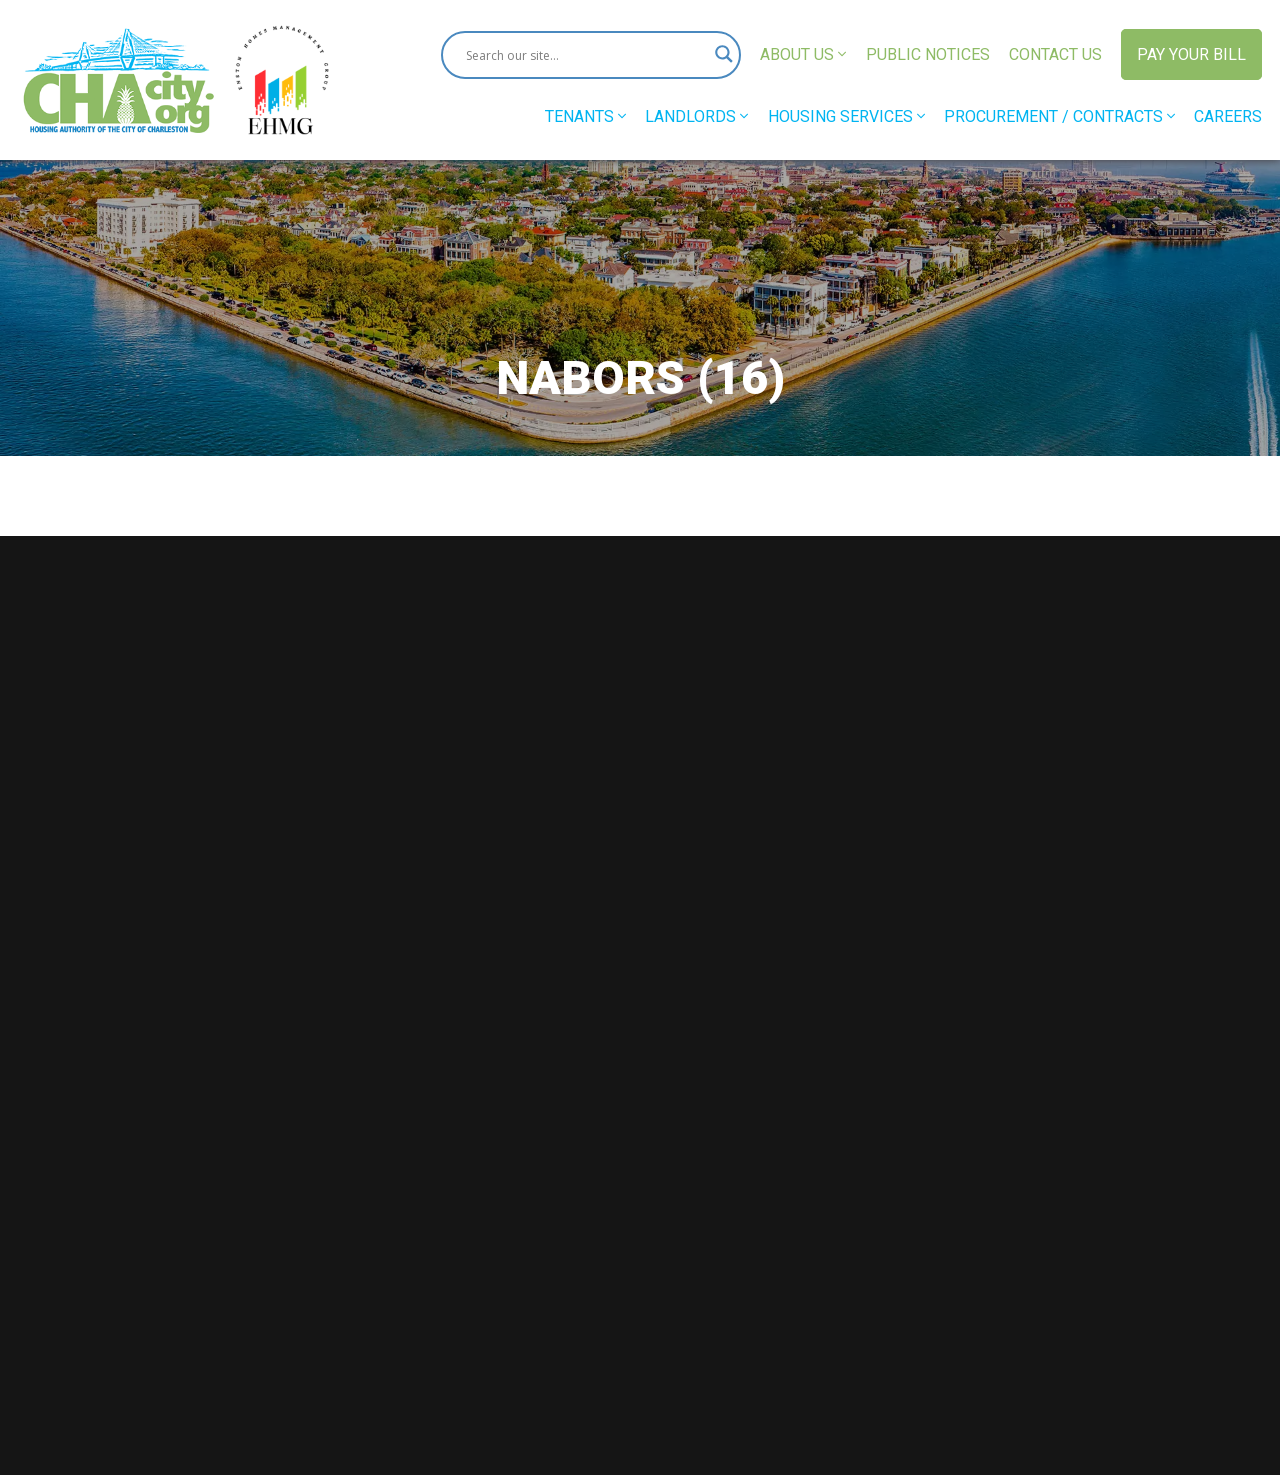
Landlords (696, 116)
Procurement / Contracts (1059, 116)
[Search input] (582, 55)
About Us (803, 54)
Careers (1228, 116)
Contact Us (1055, 54)
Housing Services (846, 116)
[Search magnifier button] (717, 55)
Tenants (585, 116)
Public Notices (928, 54)
